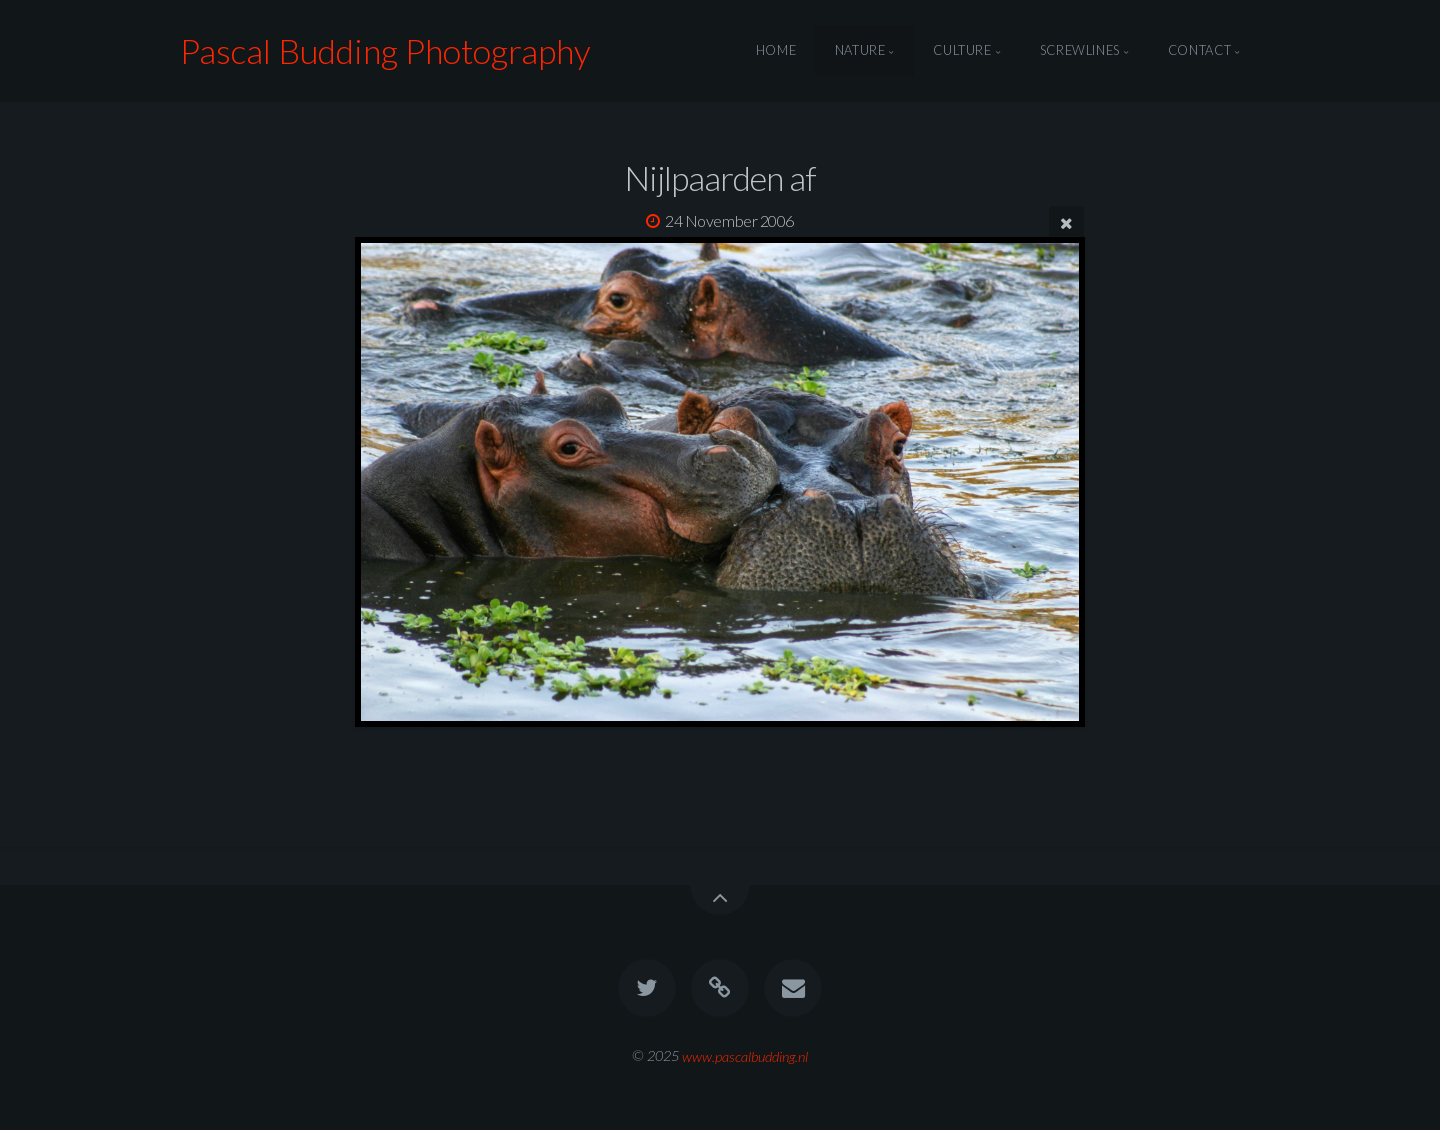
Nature (860, 51)
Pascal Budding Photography (385, 50)
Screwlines (1080, 51)
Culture (962, 51)
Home (776, 51)
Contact (1199, 51)
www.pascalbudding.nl (745, 1055)
